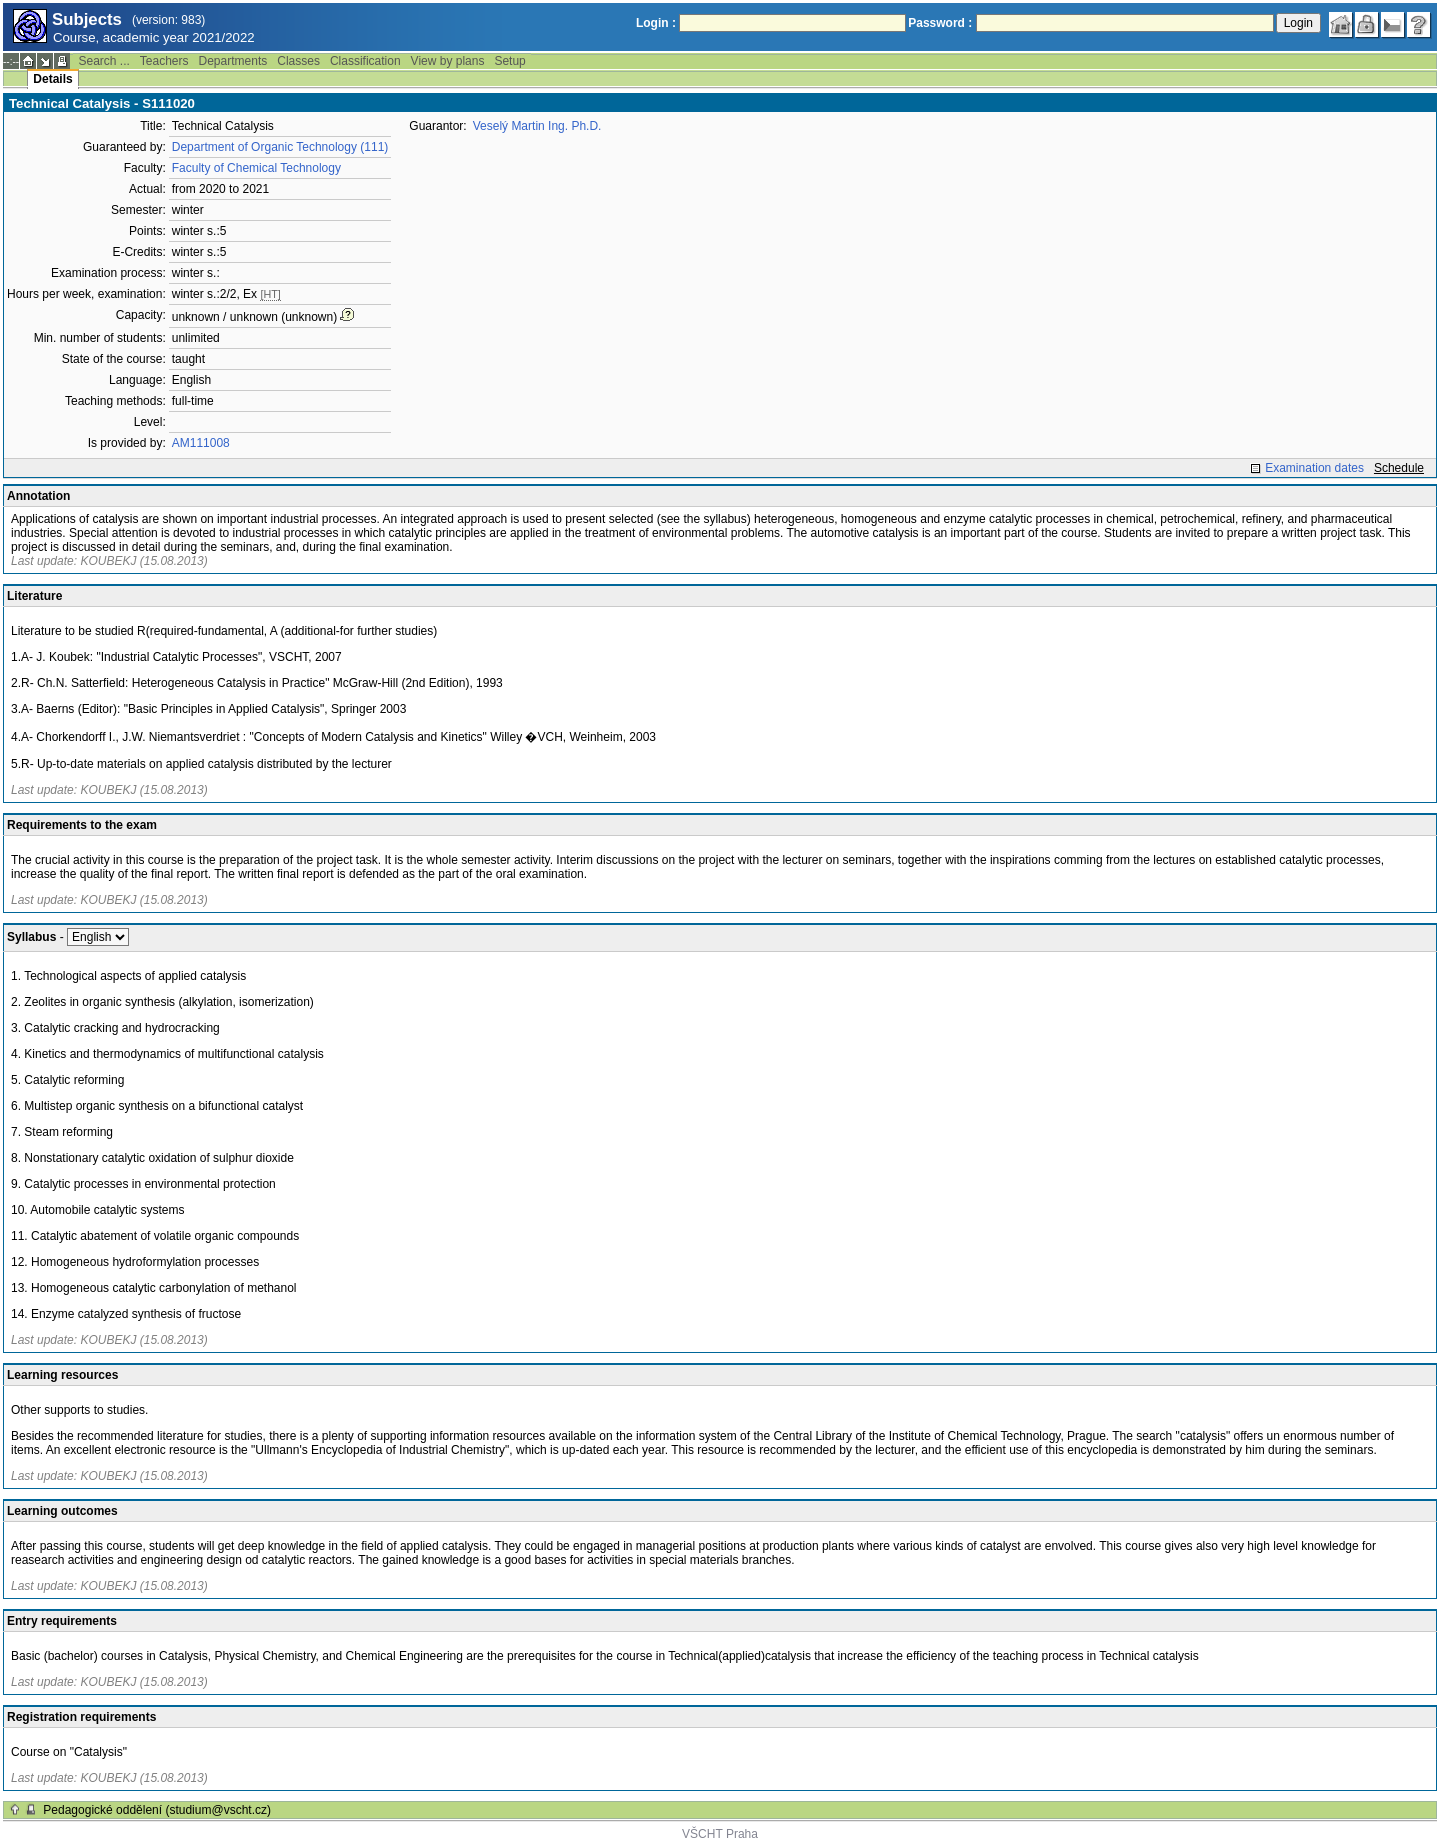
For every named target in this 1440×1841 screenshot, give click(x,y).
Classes (298, 61)
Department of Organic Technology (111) (280, 147)
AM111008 (201, 443)
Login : (656, 23)
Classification (365, 61)
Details (52, 79)
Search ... (103, 61)
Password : (940, 23)
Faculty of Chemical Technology (256, 168)
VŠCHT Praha (720, 1834)
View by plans (448, 61)
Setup (509, 61)
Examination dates (1314, 468)
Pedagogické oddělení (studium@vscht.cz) (157, 1810)
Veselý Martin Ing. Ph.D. (537, 126)
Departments (233, 61)
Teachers (164, 61)
